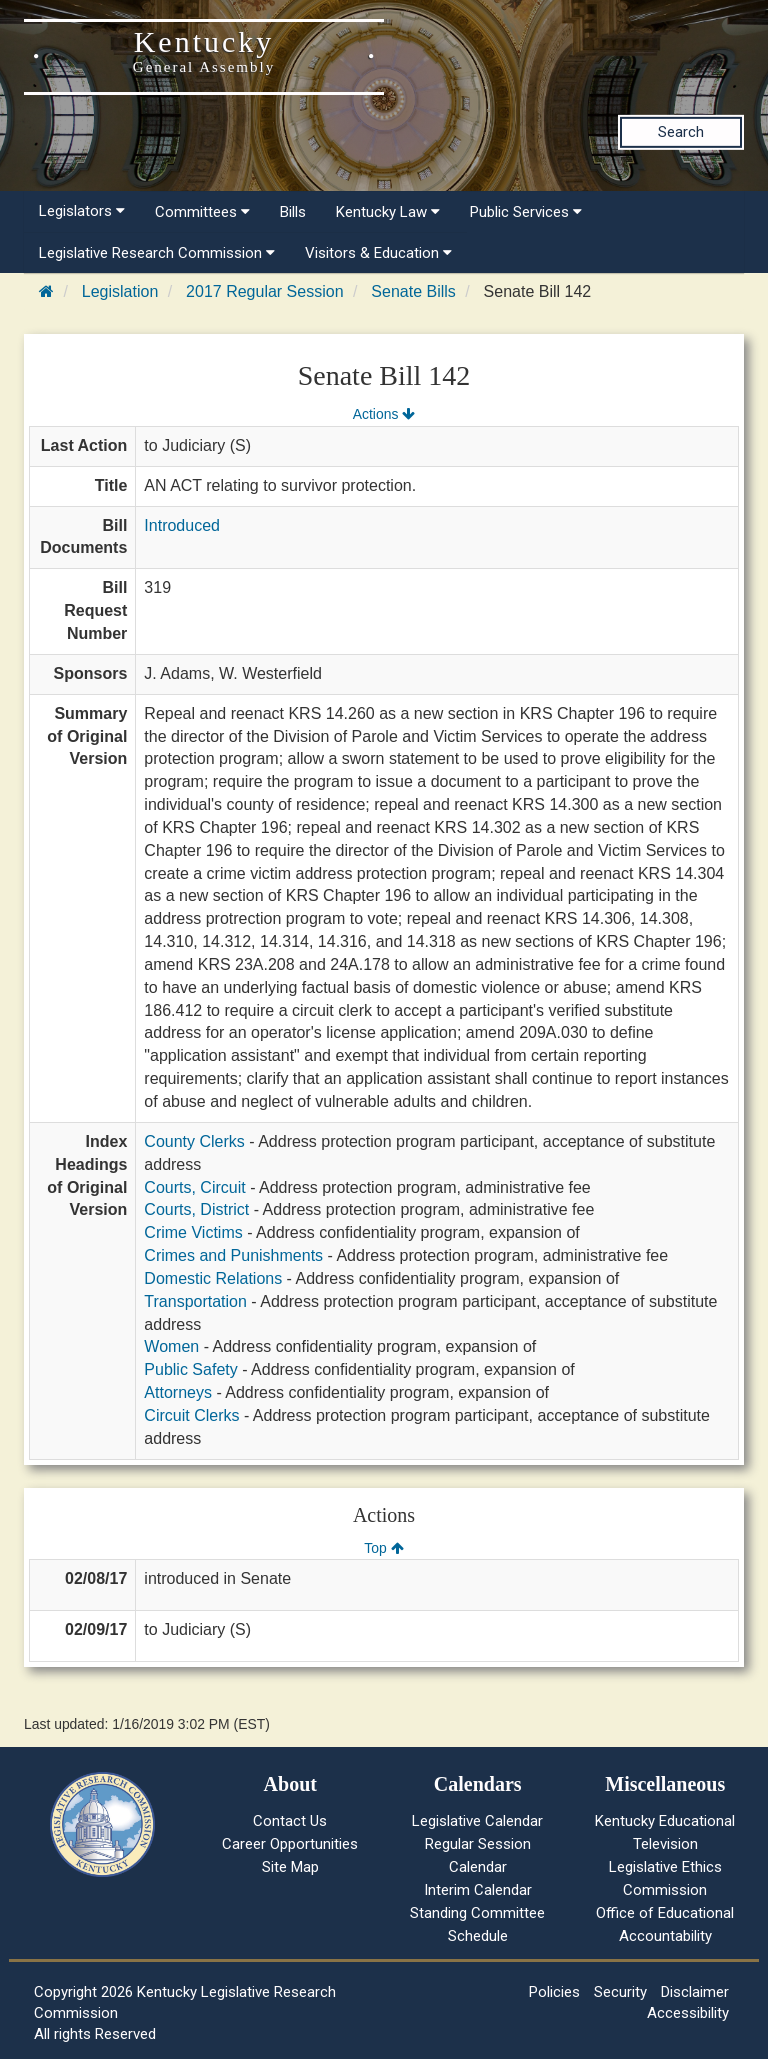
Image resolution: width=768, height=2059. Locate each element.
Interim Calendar (478, 1890)
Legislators (82, 211)
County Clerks (194, 1141)
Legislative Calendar (477, 1821)
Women (171, 1346)
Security (620, 1992)
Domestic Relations (213, 1278)
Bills (293, 212)
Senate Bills (413, 291)
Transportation (195, 1301)
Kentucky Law (388, 212)
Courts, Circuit (194, 1187)
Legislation (120, 291)
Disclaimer (695, 1992)
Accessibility (688, 2013)
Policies (554, 1992)
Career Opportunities (290, 1844)
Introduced (182, 525)
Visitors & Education (378, 253)
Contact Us (290, 1821)
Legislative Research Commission (157, 253)
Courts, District (196, 1209)
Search (681, 132)
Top (383, 1548)
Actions (384, 414)
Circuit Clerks (191, 1415)
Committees (202, 212)
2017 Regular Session (264, 291)
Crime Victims (193, 1232)
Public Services (526, 212)
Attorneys (178, 1392)
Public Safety (190, 1369)
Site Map (290, 1867)
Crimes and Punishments (233, 1255)
